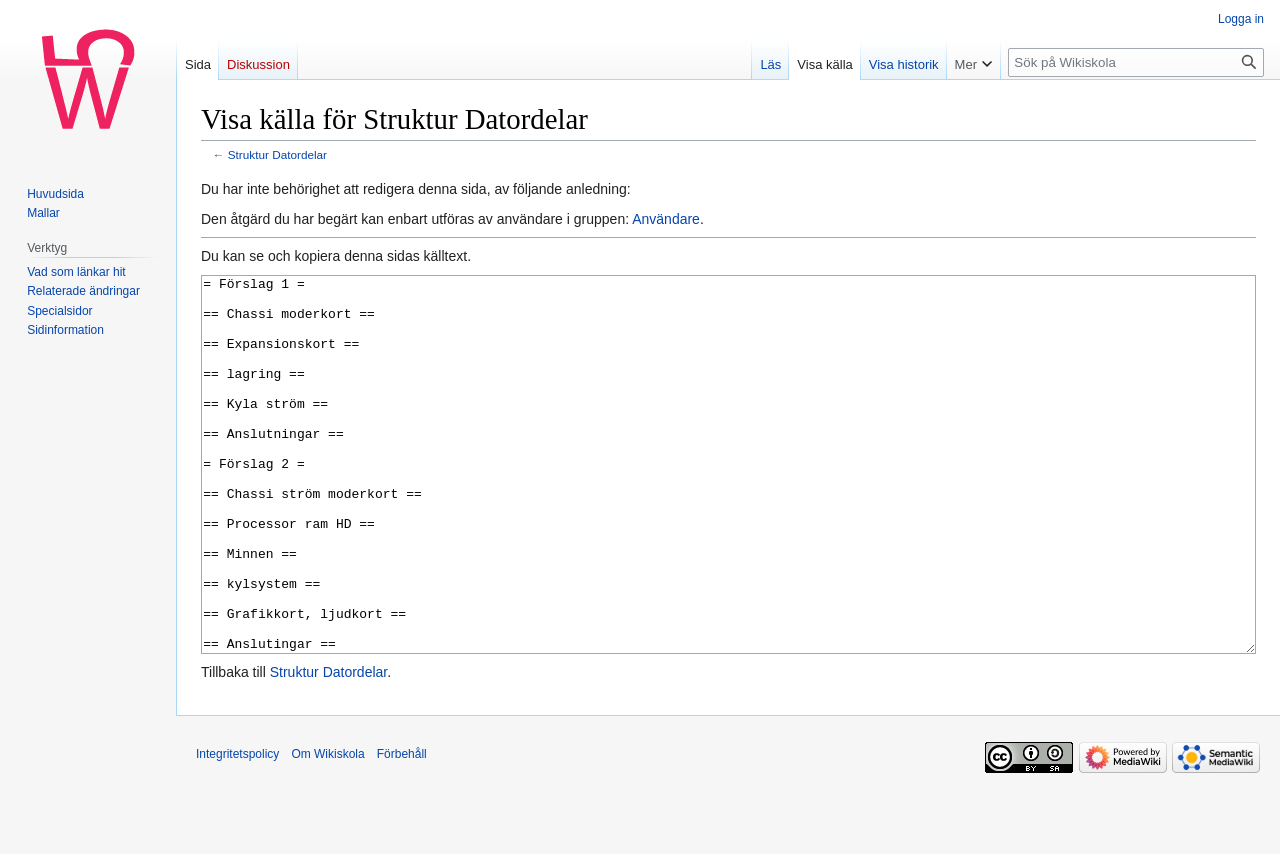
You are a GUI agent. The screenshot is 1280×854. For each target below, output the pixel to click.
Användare (666, 219)
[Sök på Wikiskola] (1136, 62)
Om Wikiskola (327, 829)
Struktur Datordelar (277, 154)
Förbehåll (402, 829)
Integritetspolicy (237, 829)
